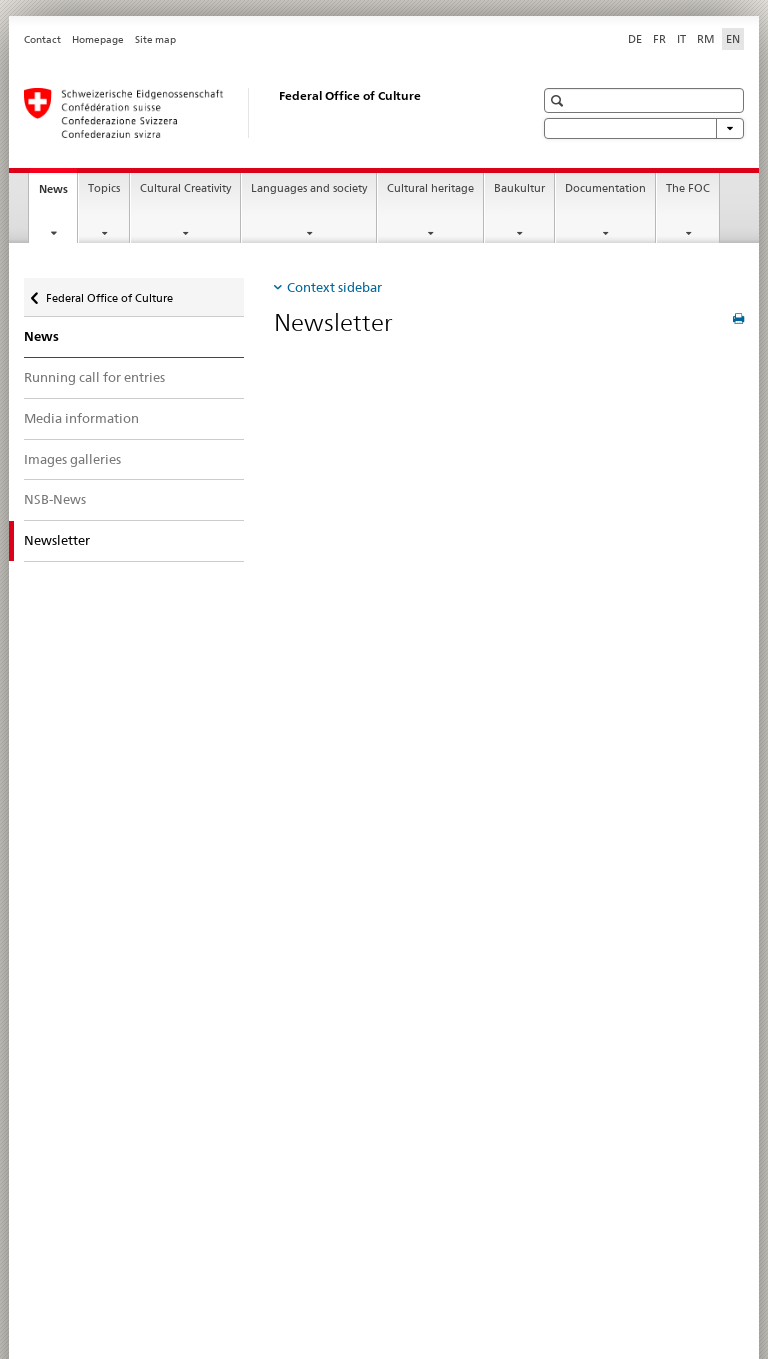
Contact (42, 39)
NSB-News (55, 499)
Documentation (605, 188)
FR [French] (659, 39)
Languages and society (309, 188)
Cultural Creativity (185, 188)
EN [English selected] (733, 39)
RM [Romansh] (706, 39)
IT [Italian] (681, 39)
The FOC (688, 188)
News (58, 194)
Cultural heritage (430, 188)
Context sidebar (334, 287)
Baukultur (519, 188)
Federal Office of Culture (109, 293)
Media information (81, 418)
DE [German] (635, 39)
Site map (155, 39)
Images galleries (72, 459)
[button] (559, 100)
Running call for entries (94, 377)
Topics (104, 188)
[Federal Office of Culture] (259, 113)
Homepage (98, 39)
